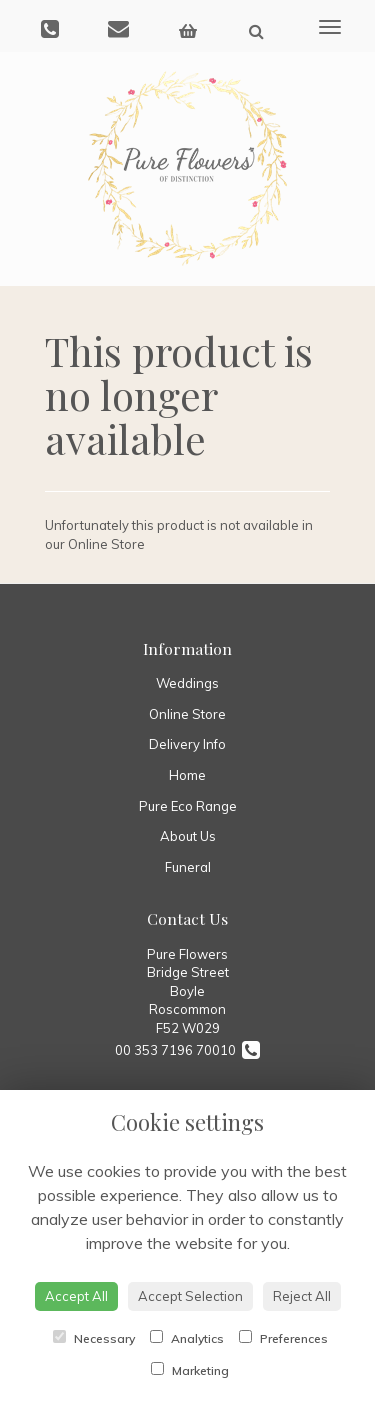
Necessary (94, 1338)
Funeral (188, 867)
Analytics (187, 1338)
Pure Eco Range (188, 806)
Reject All (302, 1296)
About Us (188, 836)
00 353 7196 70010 (187, 1050)
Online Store (187, 714)
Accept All (76, 1296)
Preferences (283, 1338)
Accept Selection (190, 1296)
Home (187, 775)
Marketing (190, 1370)
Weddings (187, 683)
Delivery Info (187, 744)
